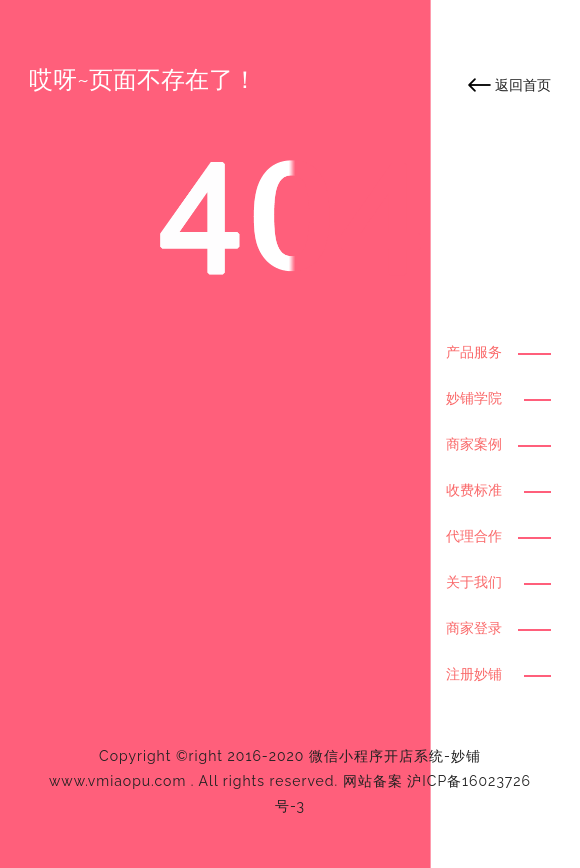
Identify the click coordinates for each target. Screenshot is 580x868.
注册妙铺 (474, 674)
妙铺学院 (474, 398)
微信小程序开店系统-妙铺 (395, 756)
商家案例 (474, 444)
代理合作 (474, 536)
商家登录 (474, 628)
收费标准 (474, 490)
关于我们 (474, 582)
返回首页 (523, 85)
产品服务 (474, 352)
